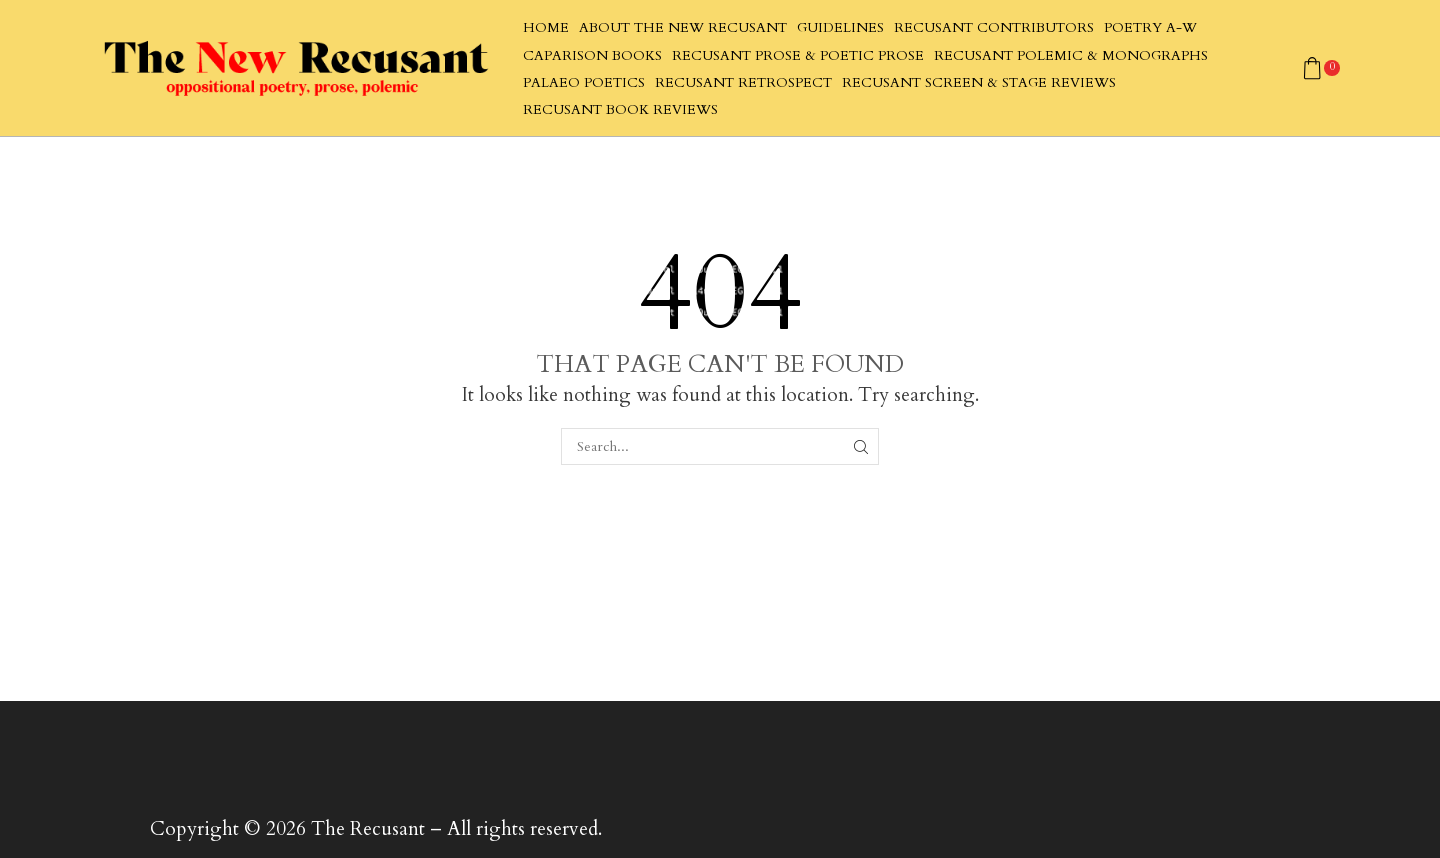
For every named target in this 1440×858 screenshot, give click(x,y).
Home (546, 28)
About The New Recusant (683, 28)
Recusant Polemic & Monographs (1071, 56)
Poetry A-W (1150, 28)
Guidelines (840, 28)
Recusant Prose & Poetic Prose (798, 56)
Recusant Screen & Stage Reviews (979, 83)
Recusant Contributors (994, 28)
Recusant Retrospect (743, 83)
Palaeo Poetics (584, 83)
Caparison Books (592, 56)
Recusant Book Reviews (620, 110)
